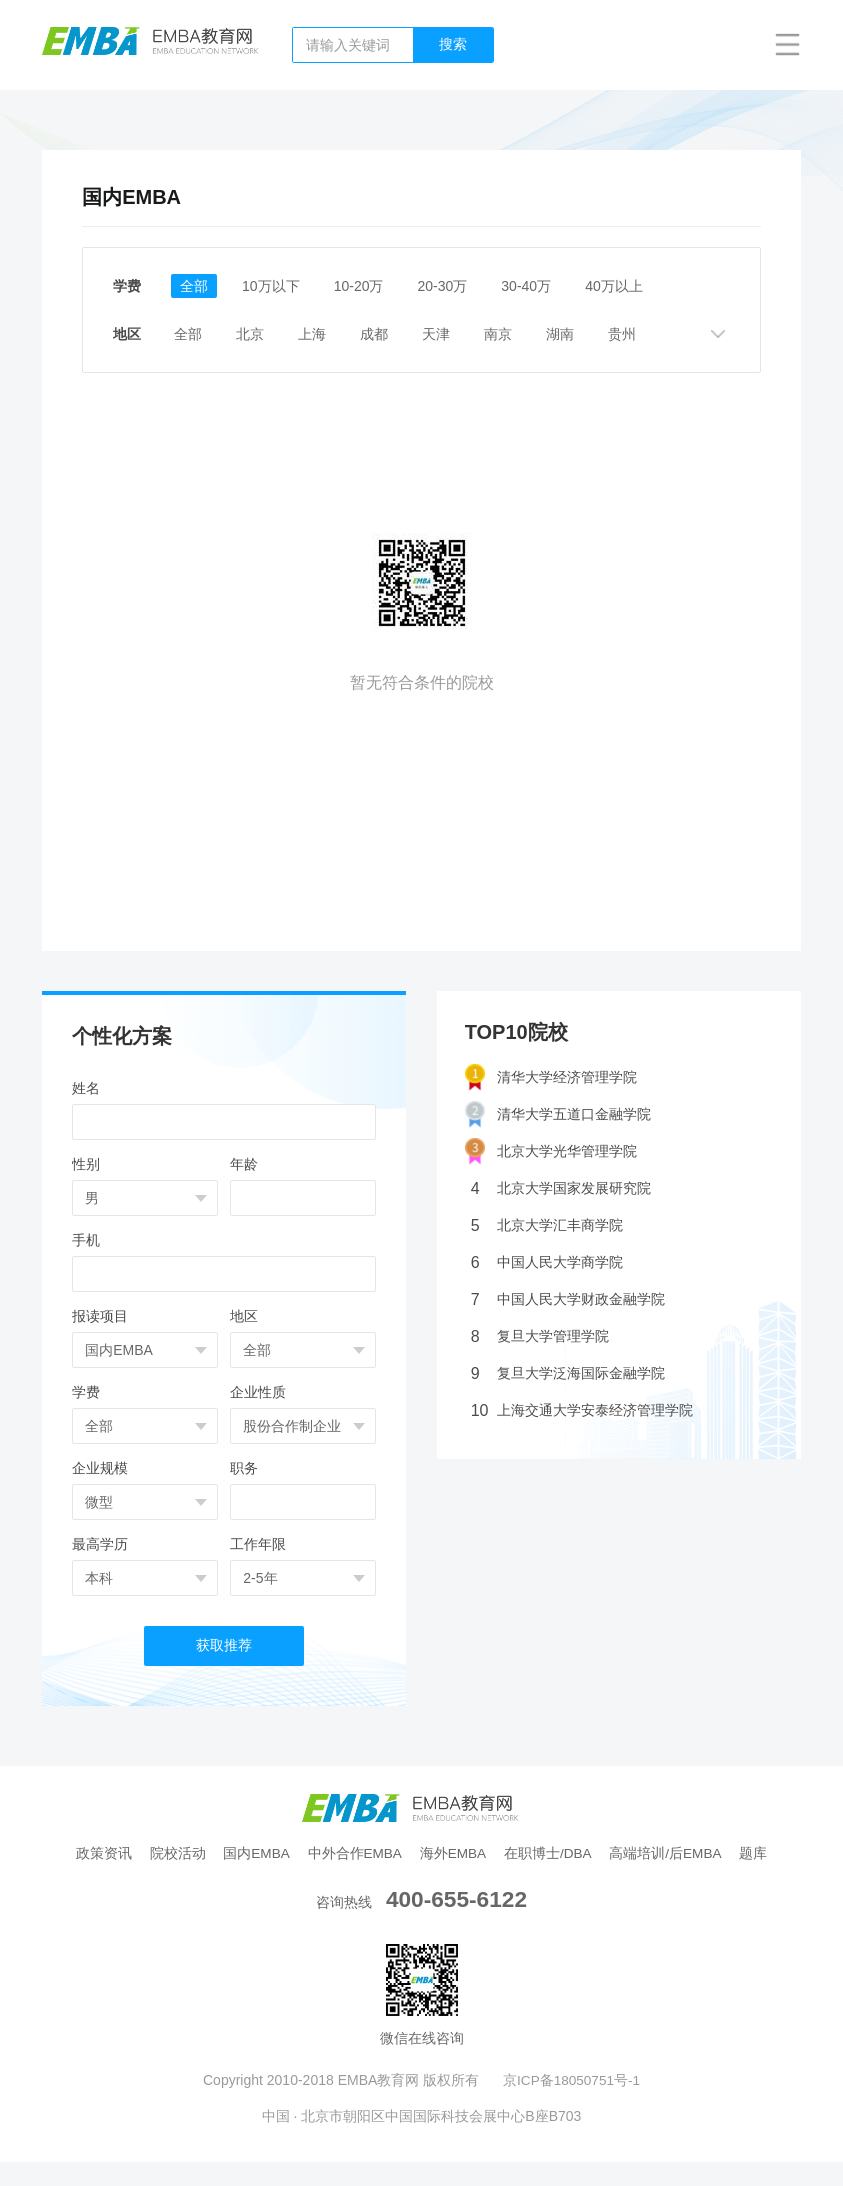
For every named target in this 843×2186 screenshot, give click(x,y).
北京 (261, 334)
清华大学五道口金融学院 (558, 1114)
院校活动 (193, 1854)
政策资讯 (117, 1854)
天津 (459, 334)
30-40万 (543, 286)
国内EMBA (275, 1854)
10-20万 (368, 286)
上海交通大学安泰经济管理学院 (582, 1410)
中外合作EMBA (377, 1854)
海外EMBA (478, 1854)
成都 (393, 334)
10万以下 (276, 286)
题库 (422, 1878)
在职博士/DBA (576, 1854)
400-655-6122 (456, 1922)
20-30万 (456, 286)
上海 (327, 334)
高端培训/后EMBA (698, 1854)
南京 (525, 334)
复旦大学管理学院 (540, 1336)
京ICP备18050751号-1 (572, 2104)
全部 (195, 286)
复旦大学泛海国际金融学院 (568, 1373)
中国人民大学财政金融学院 (568, 1299)
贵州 (657, 334)
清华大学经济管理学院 (551, 1077)
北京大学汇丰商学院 (547, 1225)
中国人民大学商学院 (547, 1262)
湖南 (591, 334)
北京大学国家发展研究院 (561, 1188)
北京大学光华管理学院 (551, 1151)
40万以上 (635, 286)
